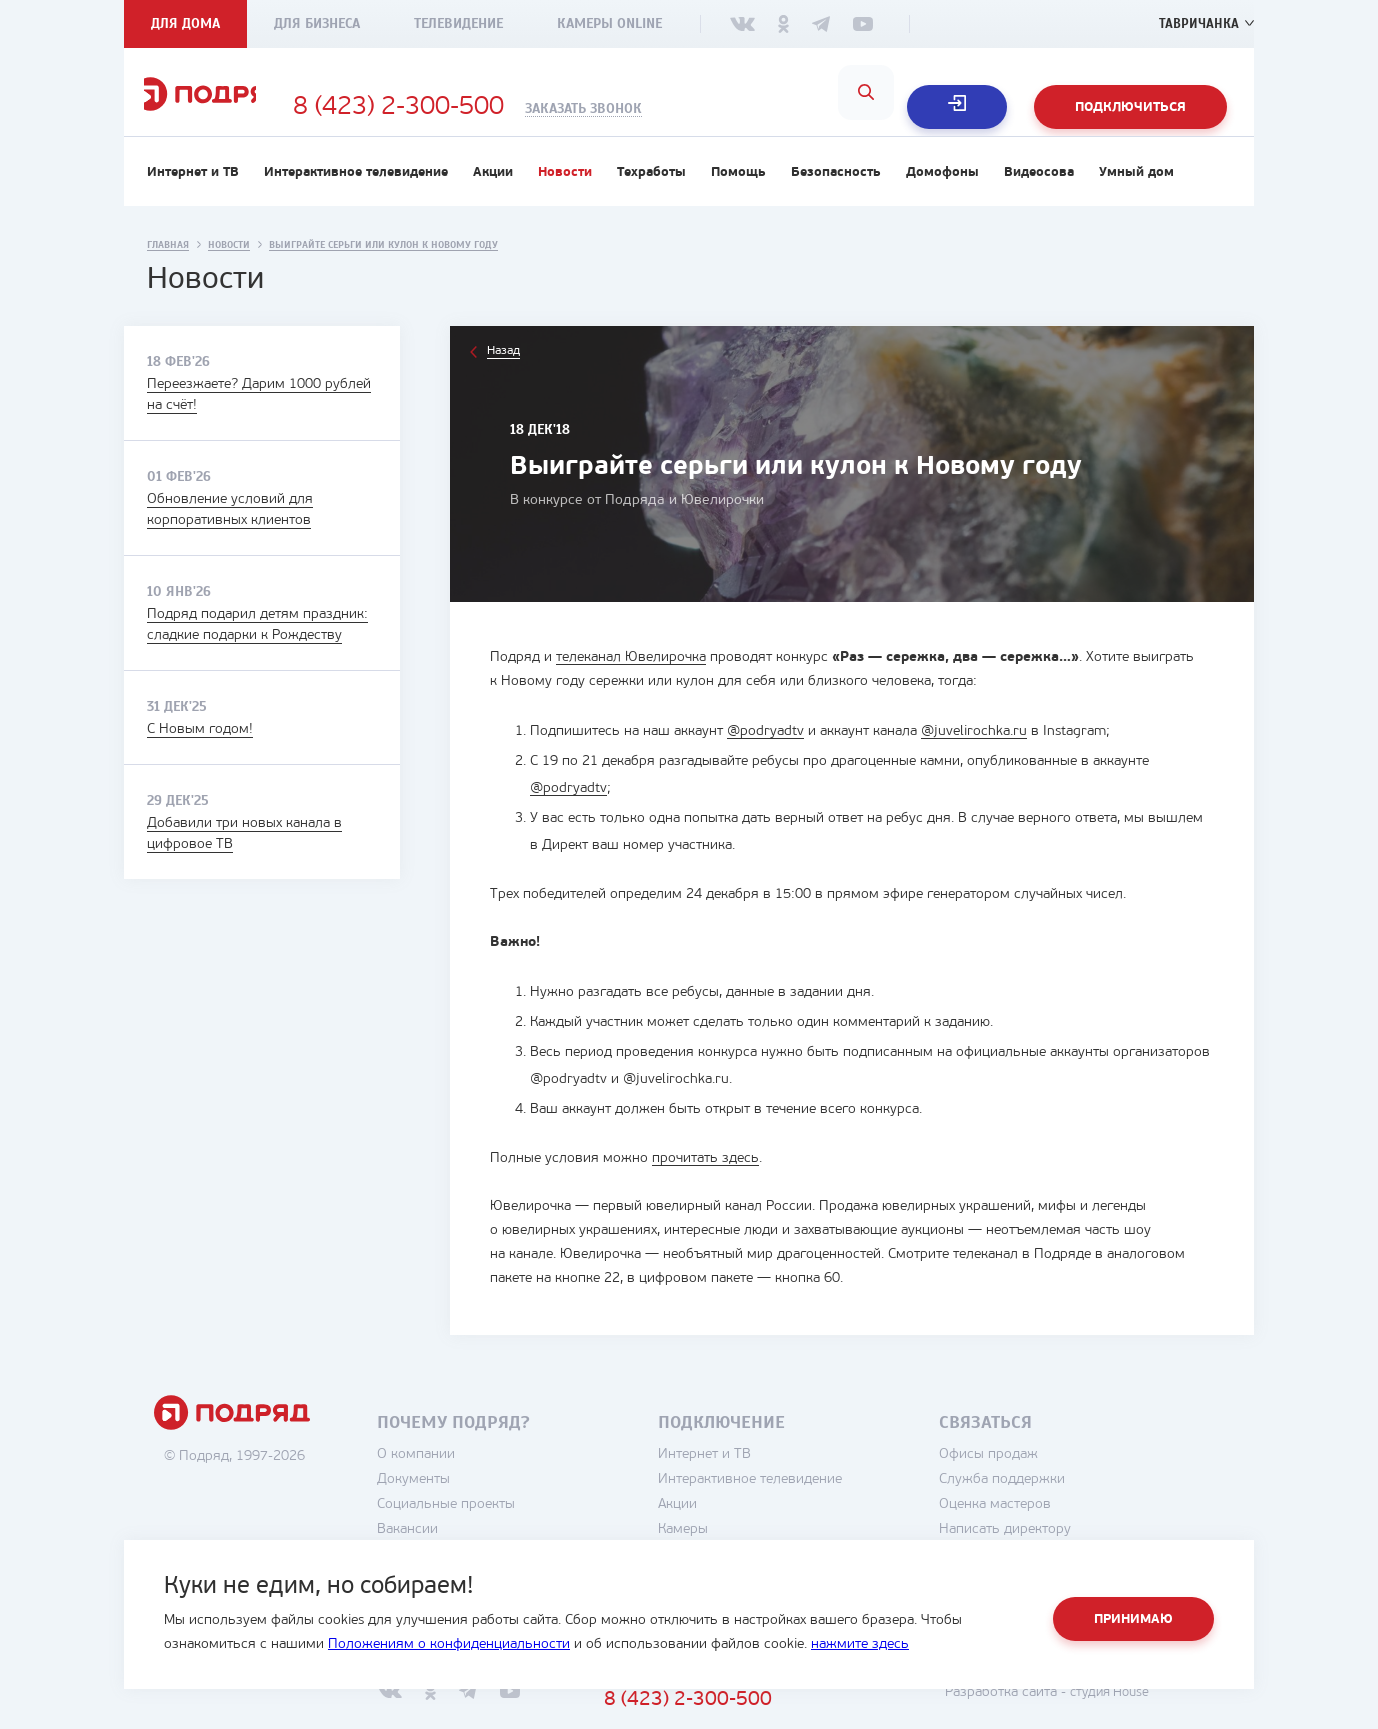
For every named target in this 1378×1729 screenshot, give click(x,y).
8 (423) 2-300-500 (500, 108)
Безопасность (836, 196)
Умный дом (1136, 196)
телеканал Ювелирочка (631, 681)
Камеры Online (609, 23)
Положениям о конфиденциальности (449, 1644)
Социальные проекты (500, 1528)
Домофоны (942, 196)
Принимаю (1133, 1619)
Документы (467, 1503)
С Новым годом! (200, 753)
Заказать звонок (685, 109)
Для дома (185, 23)
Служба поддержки (1056, 1503)
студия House (1159, 1716)
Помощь (738, 196)
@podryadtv (765, 755)
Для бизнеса (317, 23)
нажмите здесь (860, 1644)
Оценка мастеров (1049, 1528)
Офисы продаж (1042, 1478)
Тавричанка (1197, 23)
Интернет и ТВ (193, 196)
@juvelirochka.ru (974, 755)
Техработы (651, 196)
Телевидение (458, 23)
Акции (493, 196)
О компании (470, 1478)
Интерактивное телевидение (356, 196)
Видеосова (1039, 196)
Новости (565, 196)
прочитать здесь (705, 1182)
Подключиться (1130, 107)
